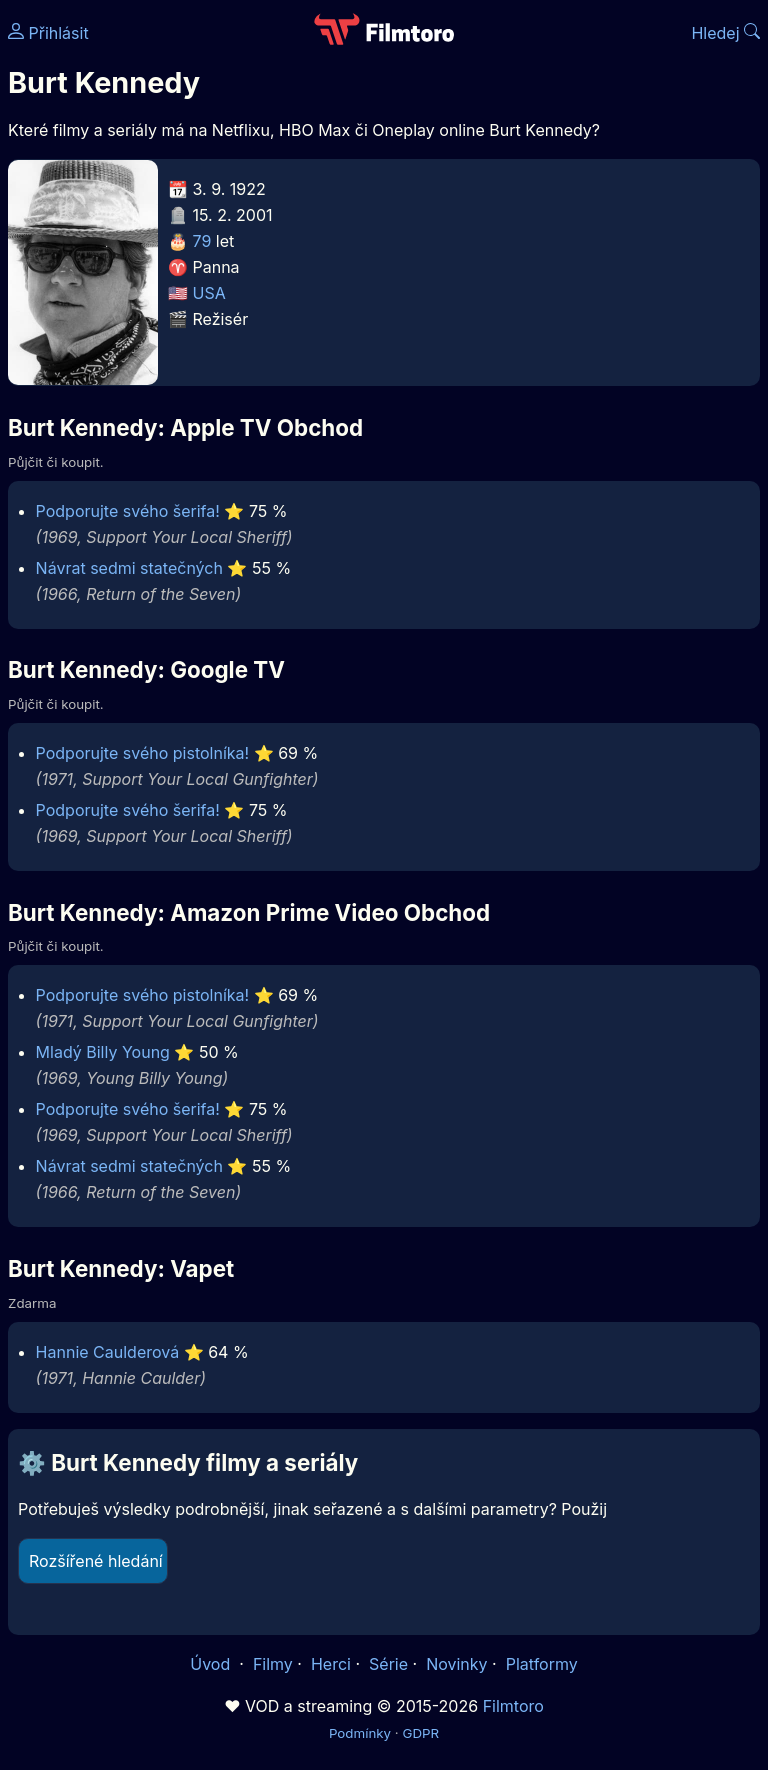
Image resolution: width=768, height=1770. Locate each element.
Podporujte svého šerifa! (128, 511)
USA (209, 293)
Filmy (273, 1664)
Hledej (725, 33)
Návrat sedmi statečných (129, 568)
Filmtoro (513, 1706)
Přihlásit (48, 33)
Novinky (456, 1664)
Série (388, 1664)
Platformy (542, 1664)
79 (202, 241)
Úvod (212, 1664)
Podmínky (360, 1733)
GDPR (420, 1733)
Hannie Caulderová (108, 1352)
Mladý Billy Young (103, 1052)
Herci (331, 1664)
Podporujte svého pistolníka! (143, 753)
